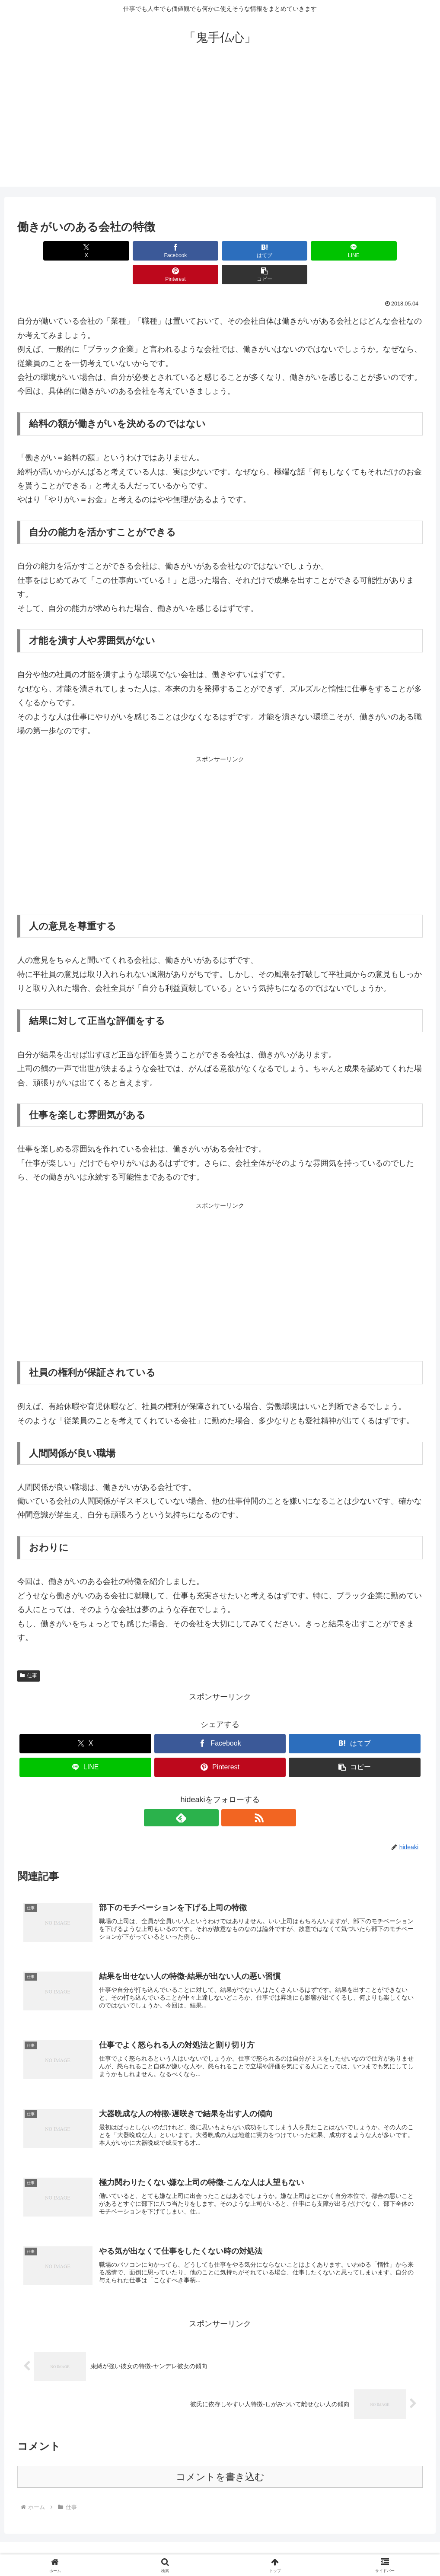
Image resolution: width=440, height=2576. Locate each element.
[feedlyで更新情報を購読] (210, 1794)
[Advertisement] (220, 126)
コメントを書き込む (220, 2460)
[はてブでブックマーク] (185, 251)
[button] (390, 251)
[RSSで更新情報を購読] (230, 1794)
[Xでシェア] (49, 251)
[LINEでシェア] (254, 251)
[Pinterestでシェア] (322, 251)
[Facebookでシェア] (118, 251)
